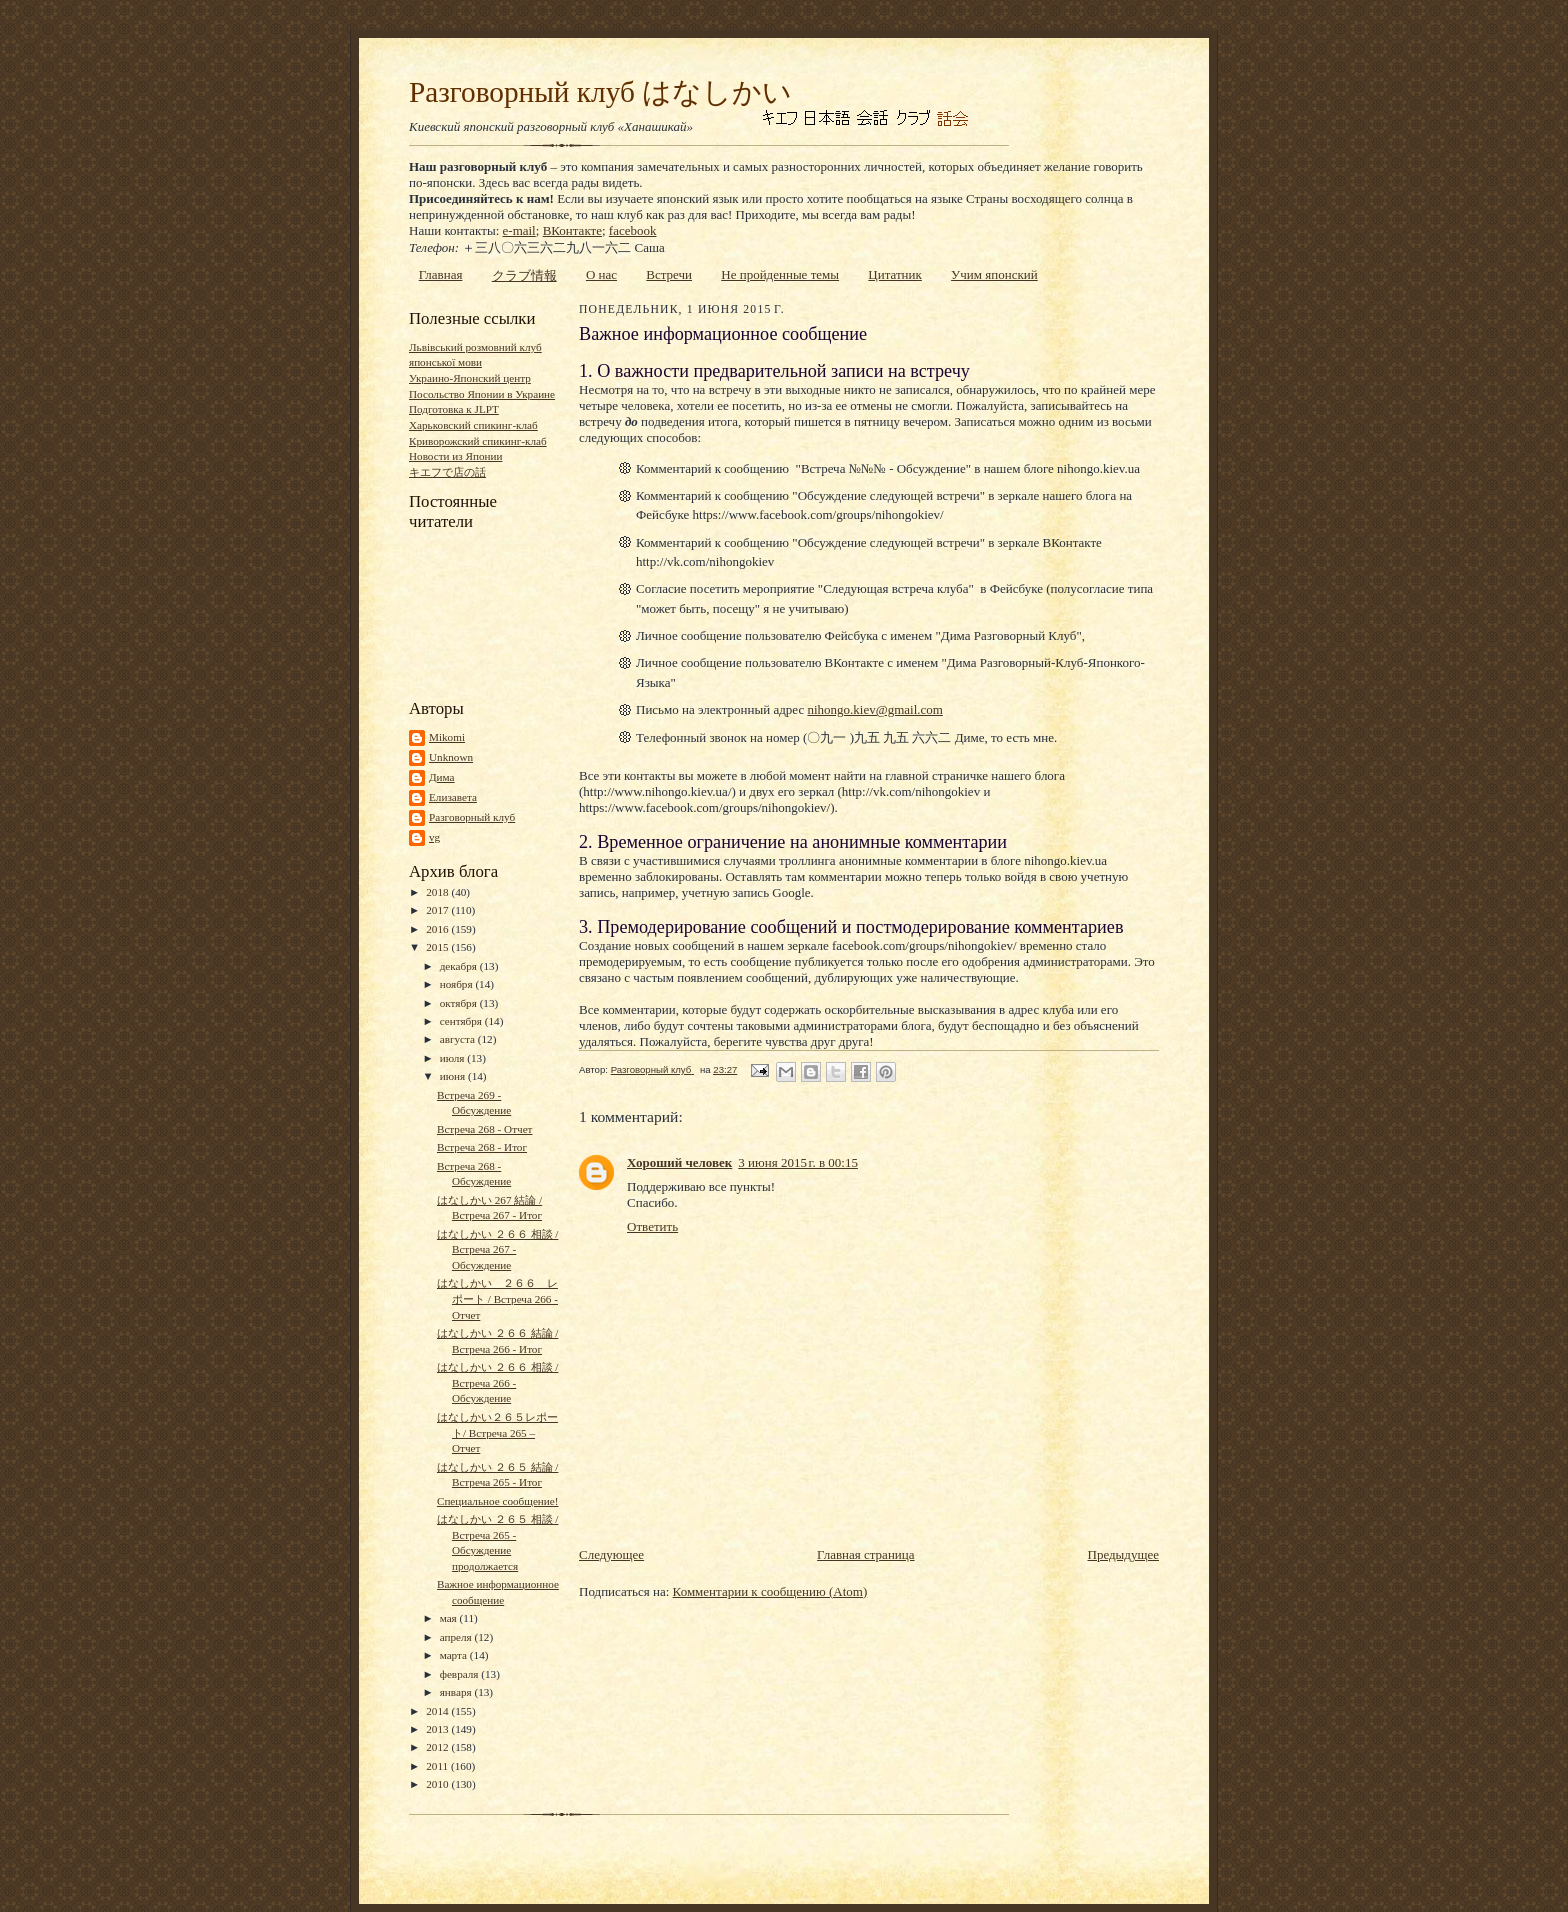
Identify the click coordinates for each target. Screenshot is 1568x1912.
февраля (461, 1674)
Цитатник (895, 274)
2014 (438, 1711)
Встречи (669, 274)
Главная (441, 274)
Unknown (451, 757)
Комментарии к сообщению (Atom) (770, 1591)
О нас (601, 274)
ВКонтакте (572, 230)
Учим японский (994, 274)
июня (454, 1076)
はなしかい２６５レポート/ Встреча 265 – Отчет (497, 1432)
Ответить (652, 1226)
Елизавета (453, 797)
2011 (438, 1766)
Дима (442, 777)
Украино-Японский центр (470, 378)
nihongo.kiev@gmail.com (874, 709)
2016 (438, 929)
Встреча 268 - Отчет (485, 1129)
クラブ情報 (524, 275)
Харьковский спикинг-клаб (473, 425)
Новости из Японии (455, 456)
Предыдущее (1124, 1554)
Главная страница (865, 1554)
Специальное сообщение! (498, 1501)
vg (434, 837)
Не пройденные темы (780, 274)
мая (450, 1618)
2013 (438, 1729)
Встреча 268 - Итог (482, 1147)
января (457, 1692)
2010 (438, 1784)
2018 (438, 892)
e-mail (519, 230)
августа (459, 1039)
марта (455, 1655)
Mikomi (447, 737)
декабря (460, 966)
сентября (462, 1021)
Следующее (611, 1554)
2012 (438, 1747)
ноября (458, 984)
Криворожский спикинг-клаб (478, 441)
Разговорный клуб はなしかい (600, 92)
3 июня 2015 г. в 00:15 (798, 1162)
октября (460, 1003)
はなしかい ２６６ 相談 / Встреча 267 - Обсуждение (497, 1249)
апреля (457, 1637)
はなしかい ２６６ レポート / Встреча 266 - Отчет (497, 1298)
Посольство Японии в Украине (482, 394)
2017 (438, 910)
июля (454, 1058)
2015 (438, 947)
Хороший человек (679, 1162)
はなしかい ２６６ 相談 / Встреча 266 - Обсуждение (497, 1382)
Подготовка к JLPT (454, 409)
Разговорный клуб (472, 817)
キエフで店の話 (447, 472)
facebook (633, 230)
